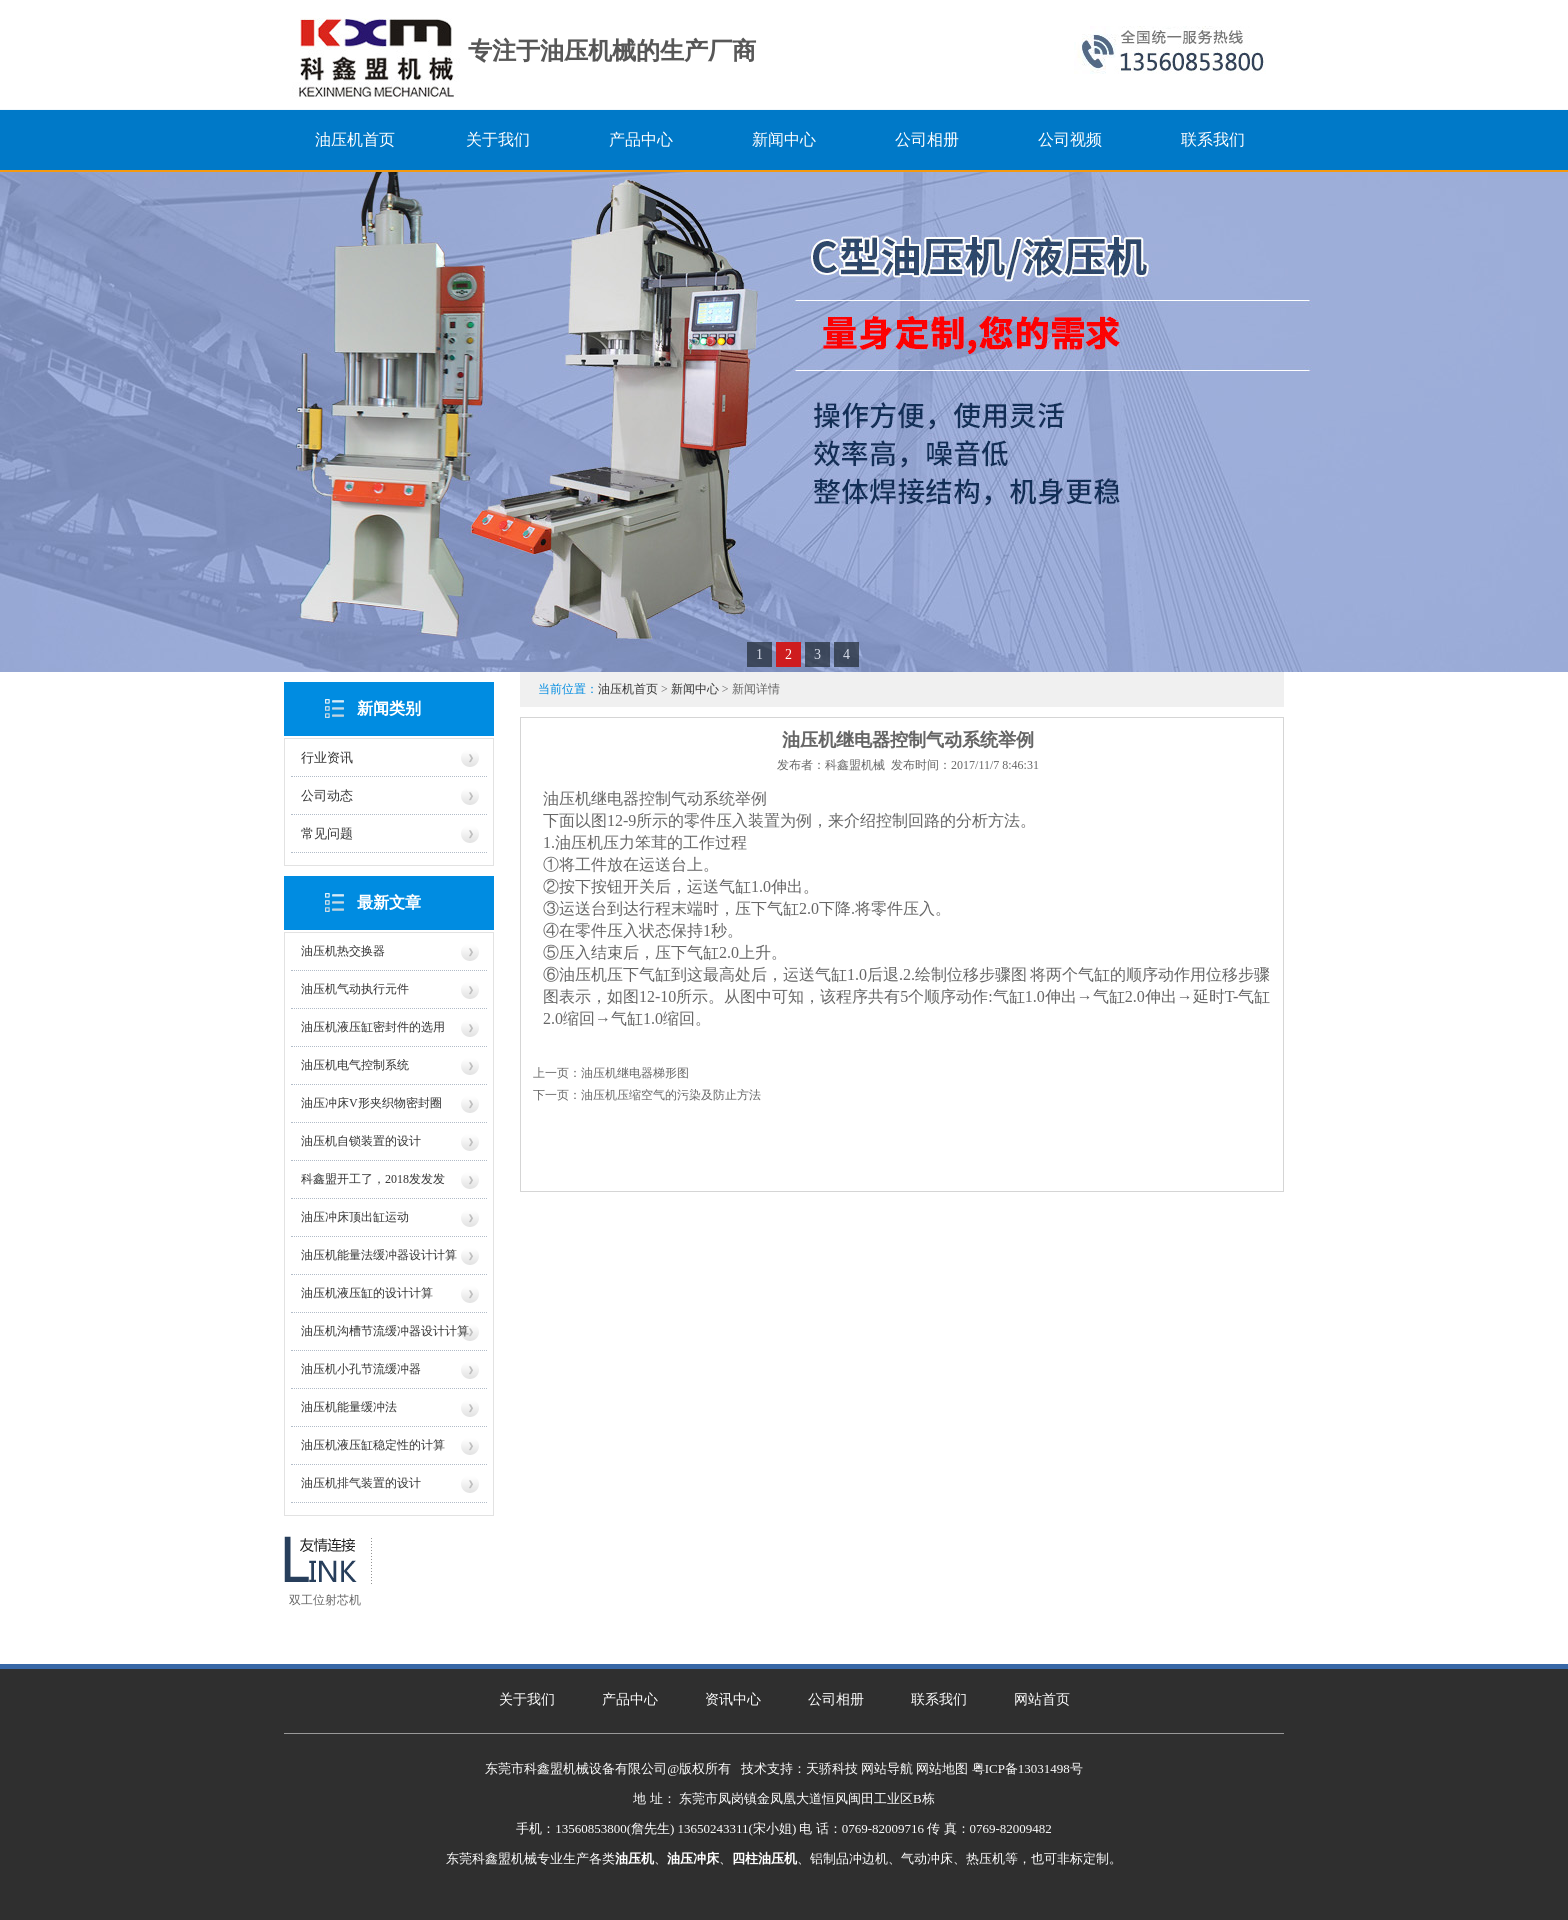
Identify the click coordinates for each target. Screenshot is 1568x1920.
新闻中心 (695, 689)
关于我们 (527, 1699)
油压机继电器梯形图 (635, 1073)
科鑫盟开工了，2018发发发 (373, 1179)
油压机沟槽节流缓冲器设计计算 (385, 1331)
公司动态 (327, 795)
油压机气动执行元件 (355, 989)
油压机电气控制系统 (355, 1065)
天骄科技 (832, 1768)
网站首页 (1042, 1699)
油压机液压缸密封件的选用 (373, 1027)
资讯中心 (733, 1699)
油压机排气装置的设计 (361, 1483)
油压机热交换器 (343, 951)
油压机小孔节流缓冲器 (361, 1369)
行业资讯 (327, 757)
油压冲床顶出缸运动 (355, 1217)
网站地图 (942, 1768)
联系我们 (939, 1699)
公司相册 (836, 1699)
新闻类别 (389, 708)
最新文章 (389, 902)
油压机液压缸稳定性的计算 (373, 1445)
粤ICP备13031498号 (1027, 1768)
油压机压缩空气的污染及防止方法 (671, 1095)
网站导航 (887, 1768)
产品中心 (630, 1699)
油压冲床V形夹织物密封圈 (371, 1103)
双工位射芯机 (325, 1600)
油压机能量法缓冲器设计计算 (379, 1255)
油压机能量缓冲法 (349, 1407)
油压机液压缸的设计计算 (367, 1293)
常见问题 (327, 833)
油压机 (579, 842)
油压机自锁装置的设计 (361, 1141)
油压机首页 (628, 689)
